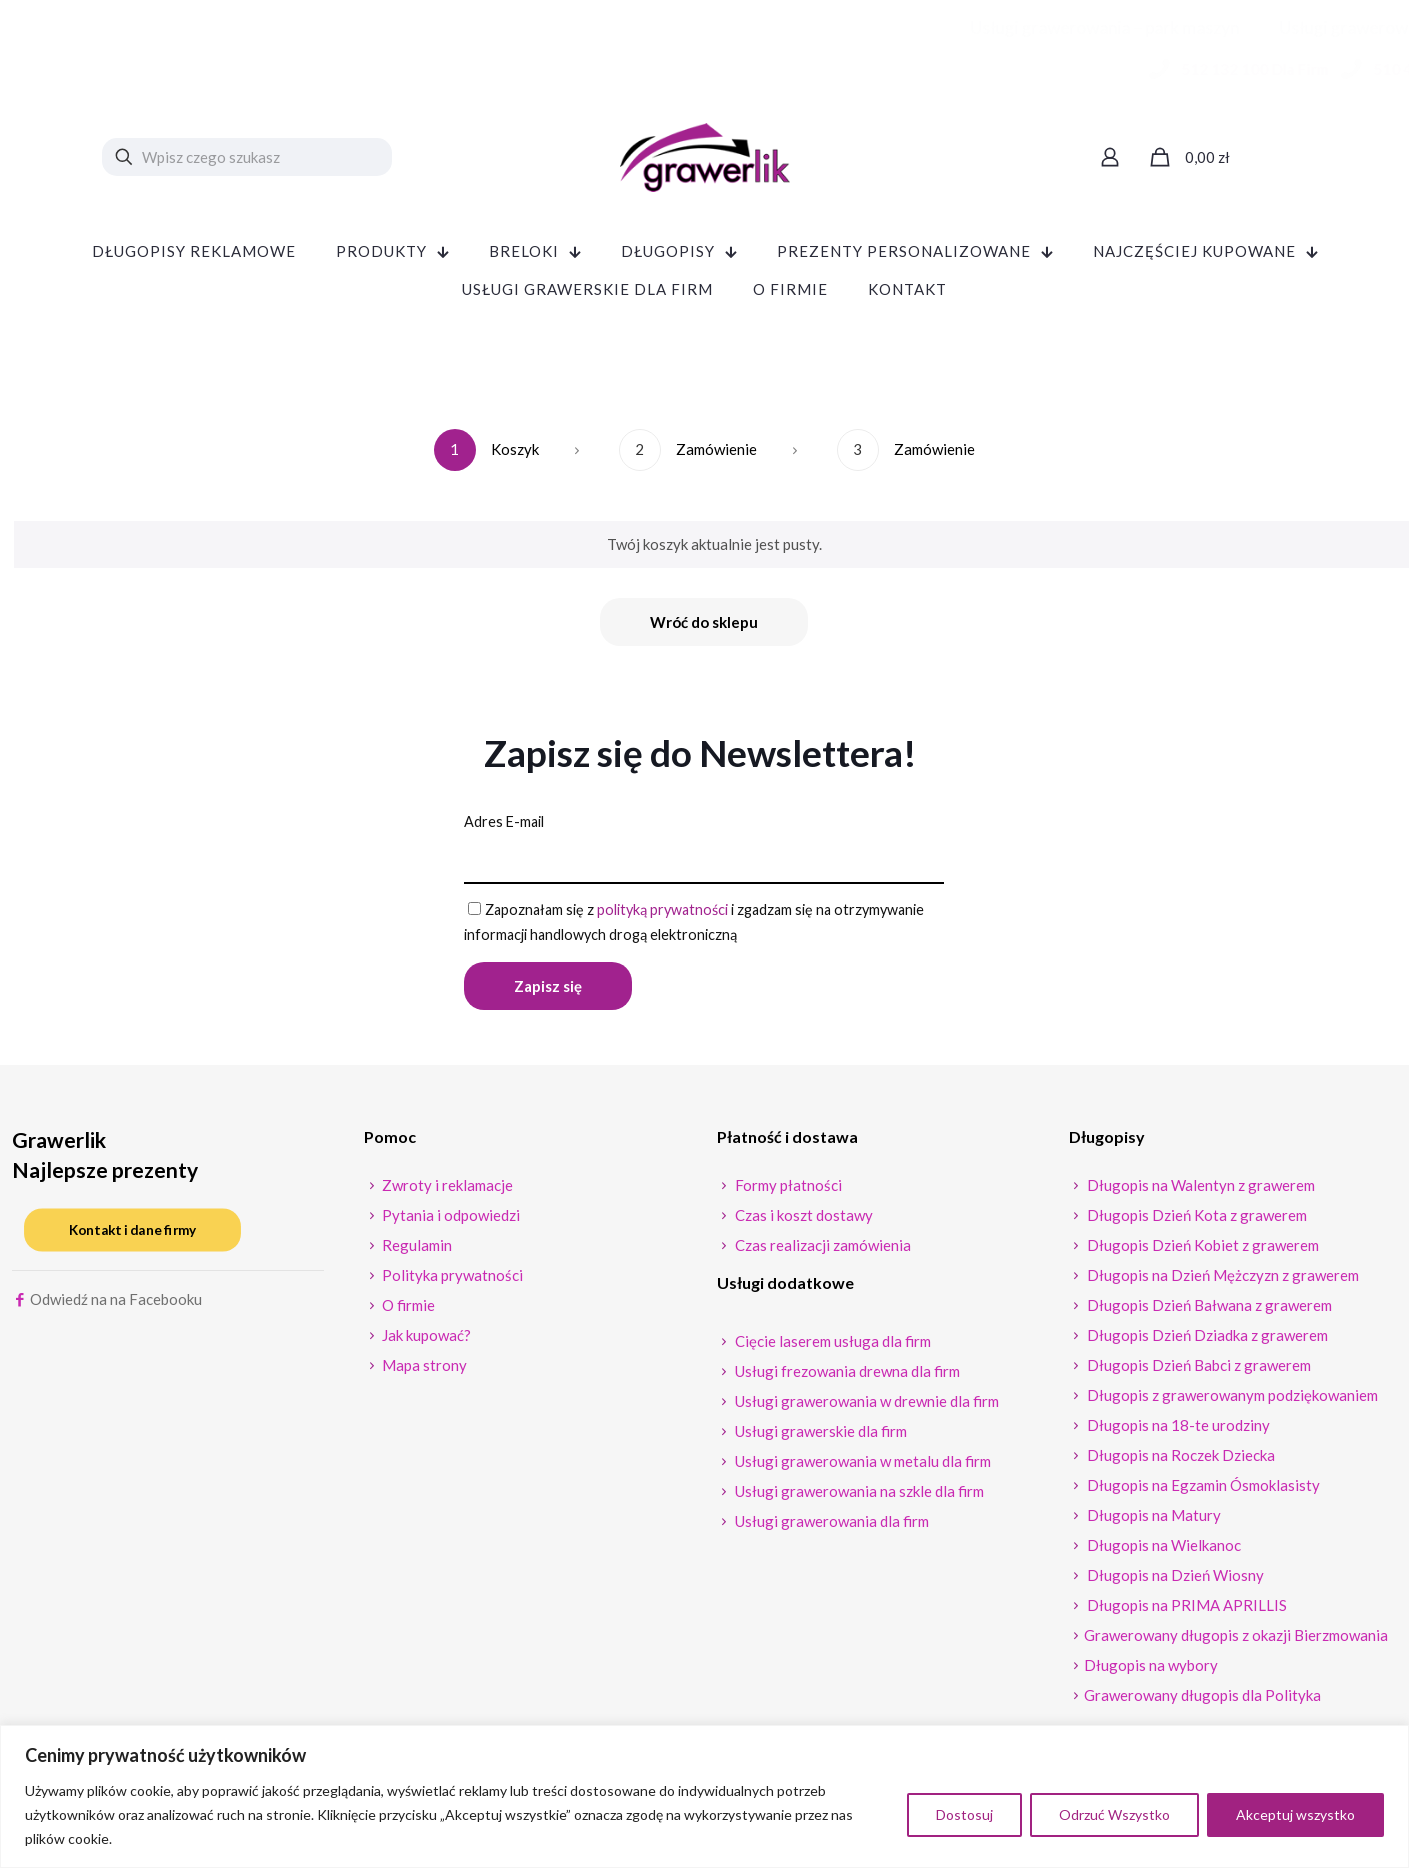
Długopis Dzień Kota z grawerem (1195, 1222)
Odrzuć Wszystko (1114, 1814)
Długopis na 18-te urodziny (1177, 1432)
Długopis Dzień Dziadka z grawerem (1206, 1342)
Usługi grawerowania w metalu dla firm (861, 1468)
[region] (704, 1796)
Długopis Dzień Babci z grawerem (1197, 1372)
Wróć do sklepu (704, 622)
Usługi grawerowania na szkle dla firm (858, 1498)
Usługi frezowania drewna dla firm (846, 1378)
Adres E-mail (506, 823)
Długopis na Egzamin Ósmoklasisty (1202, 1492)
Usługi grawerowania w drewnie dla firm (865, 1408)
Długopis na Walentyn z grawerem (1199, 1192)
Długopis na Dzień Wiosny (1174, 1582)
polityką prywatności (671, 913)
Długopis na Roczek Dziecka (1179, 1462)
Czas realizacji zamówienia (821, 1252)
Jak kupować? (425, 1342)
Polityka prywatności (451, 1282)
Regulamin (415, 1252)
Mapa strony (423, 1372)
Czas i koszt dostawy (802, 1222)
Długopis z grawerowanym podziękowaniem (1231, 1402)
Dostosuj (964, 1814)
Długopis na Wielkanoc (1162, 1552)
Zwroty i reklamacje (446, 1192)
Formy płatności (787, 1192)
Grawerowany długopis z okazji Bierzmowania (1236, 1642)
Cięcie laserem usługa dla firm (831, 1348)
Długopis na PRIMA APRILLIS (1185, 1612)
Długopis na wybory (1151, 1672)
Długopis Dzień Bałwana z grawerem (1208, 1312)
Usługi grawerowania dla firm (830, 1528)
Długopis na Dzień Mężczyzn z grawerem (1221, 1282)
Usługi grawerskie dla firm (819, 1438)
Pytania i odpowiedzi (449, 1222)
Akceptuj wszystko (1295, 1814)
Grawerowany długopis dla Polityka (1202, 1702)
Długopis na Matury (1152, 1522)
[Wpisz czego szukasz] (247, 157)
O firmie (407, 1312)
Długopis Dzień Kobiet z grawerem (1201, 1252)
